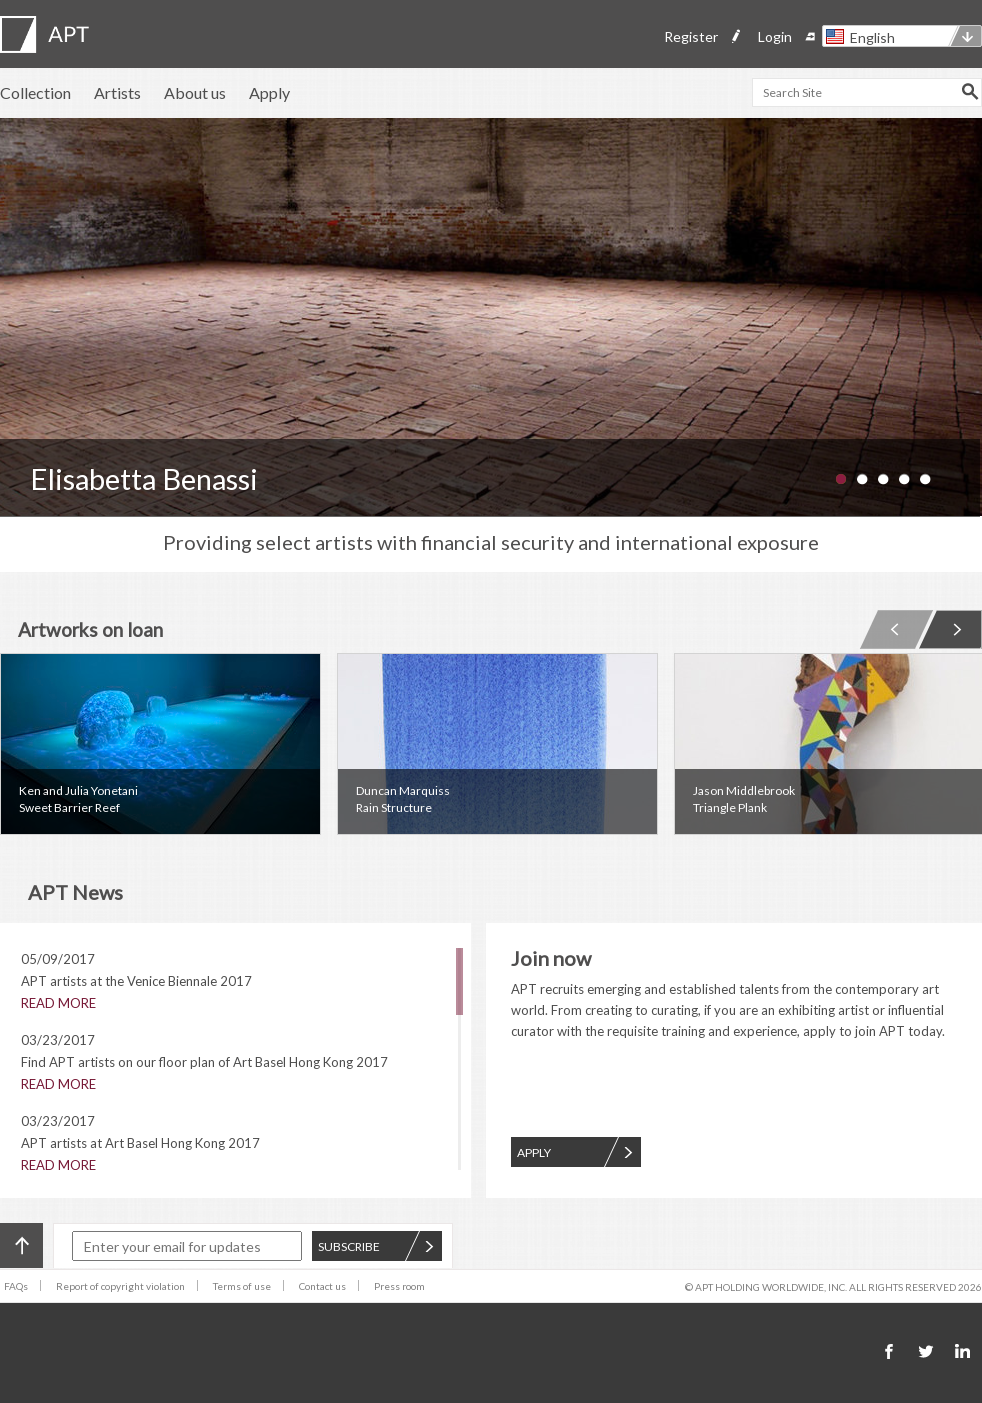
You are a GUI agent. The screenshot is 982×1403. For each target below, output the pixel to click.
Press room (399, 1286)
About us (195, 92)
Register (691, 36)
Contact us (322, 1286)
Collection (35, 92)
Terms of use (242, 1286)
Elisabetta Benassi (144, 478)
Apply (269, 92)
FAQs (16, 1286)
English (872, 37)
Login (775, 36)
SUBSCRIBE (376, 1246)
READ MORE (58, 1003)
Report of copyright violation (120, 1286)
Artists (117, 92)
